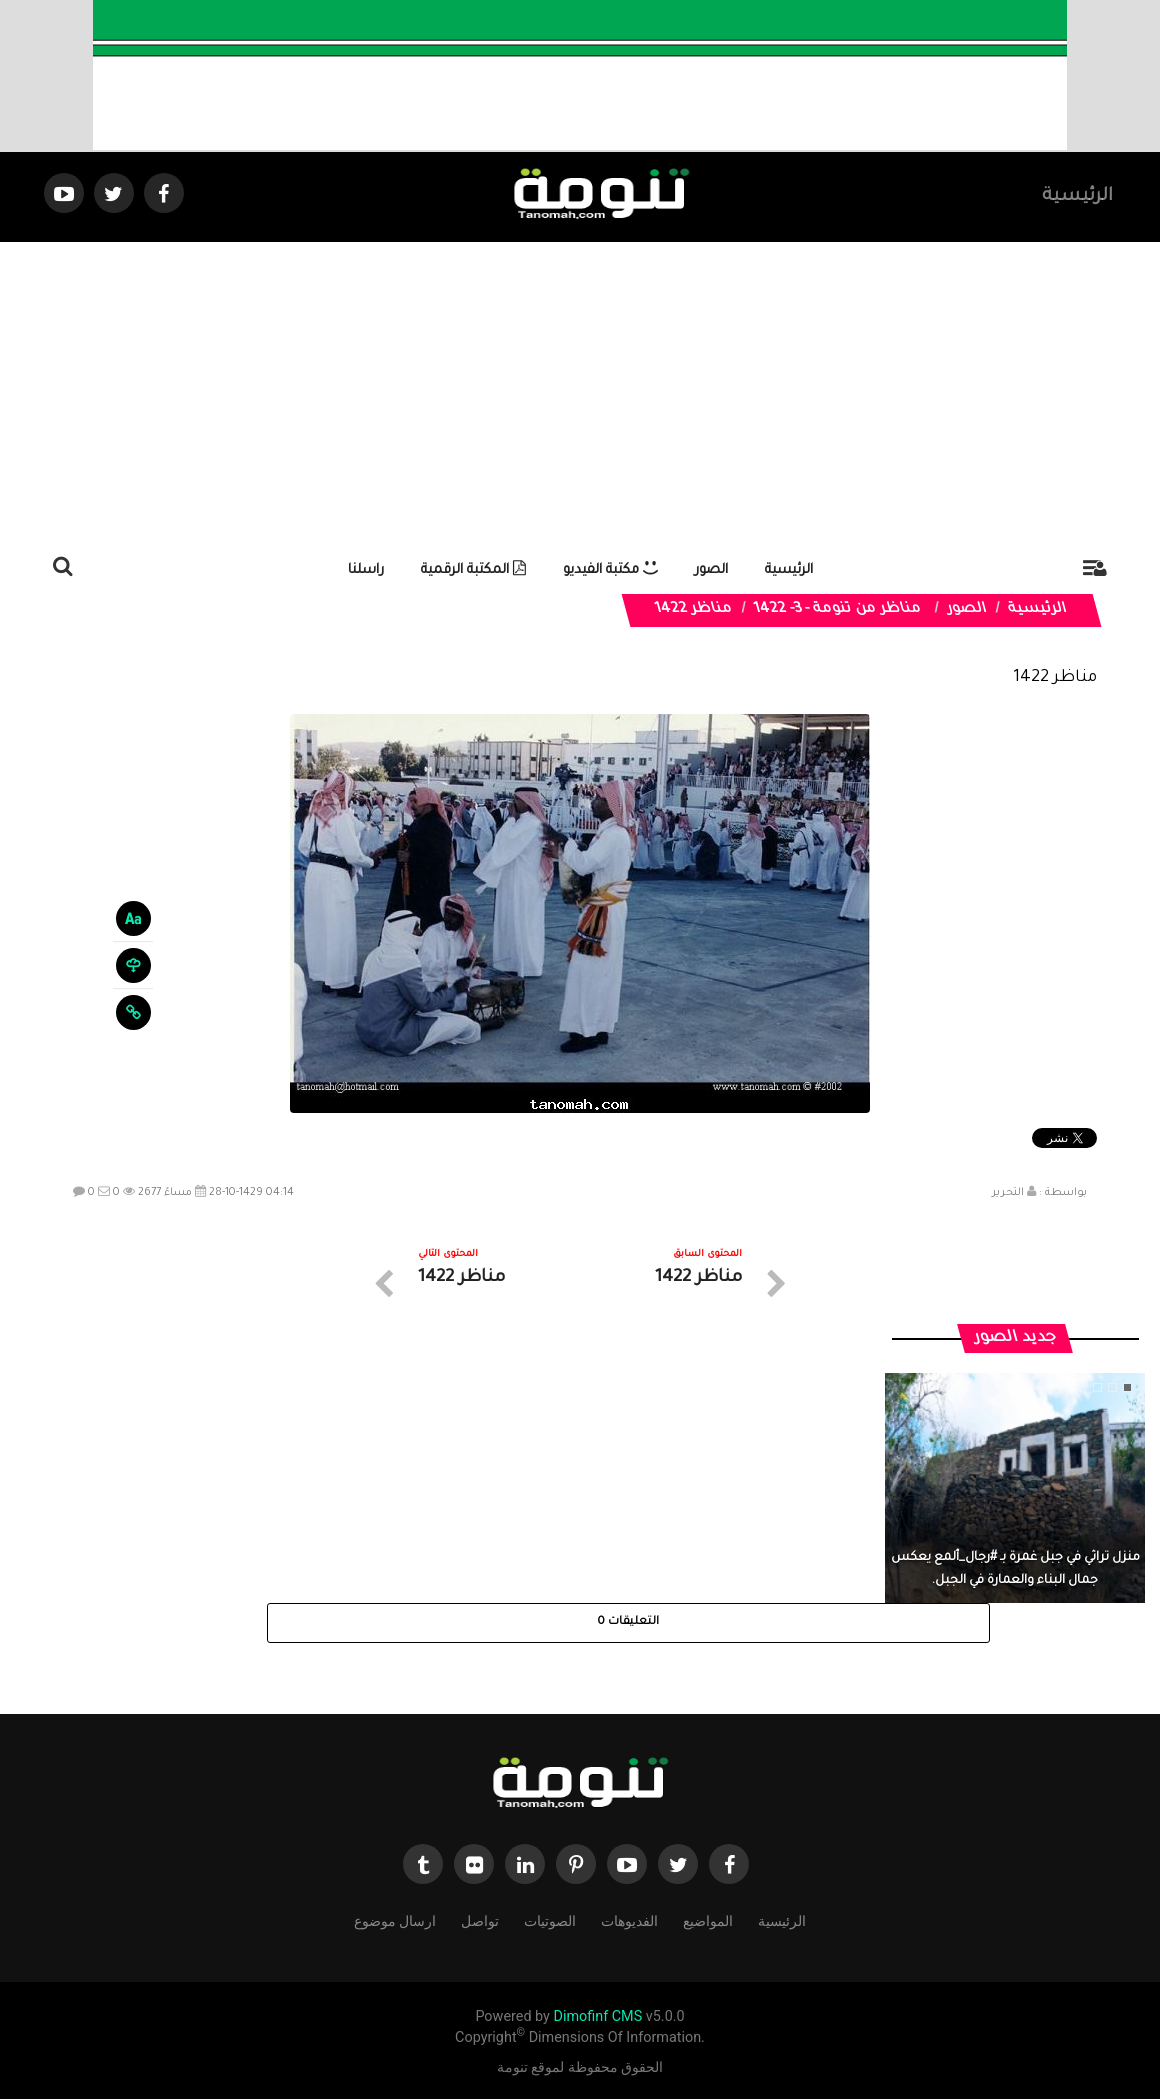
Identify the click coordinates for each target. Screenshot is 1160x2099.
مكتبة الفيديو (610, 570)
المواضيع (708, 1919)
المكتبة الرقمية (473, 570)
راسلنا (366, 570)
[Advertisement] (580, 392)
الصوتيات (550, 1919)
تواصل (480, 1919)
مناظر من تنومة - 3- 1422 (837, 610)
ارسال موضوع (395, 1919)
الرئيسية (1077, 197)
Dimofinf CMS (597, 2016)
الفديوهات (629, 1919)
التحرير (1008, 1193)
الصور (711, 570)
